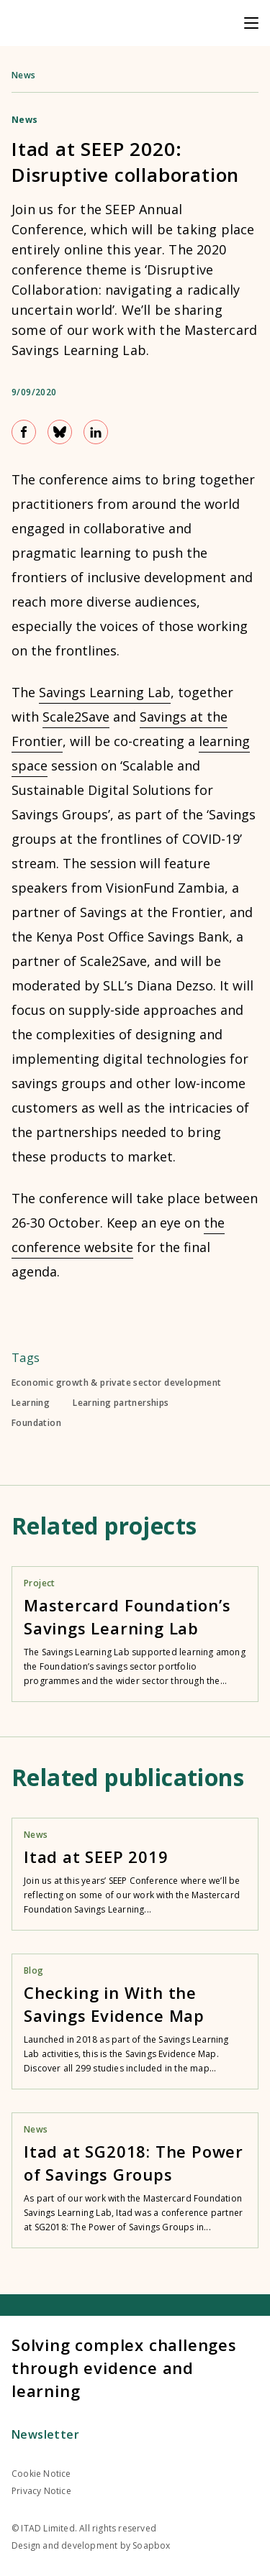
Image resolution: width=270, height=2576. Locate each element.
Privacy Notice (41, 2491)
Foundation (36, 1423)
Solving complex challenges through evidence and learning (124, 2367)
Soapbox (151, 2545)
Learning (31, 1403)
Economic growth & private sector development (117, 1383)
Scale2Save (75, 716)
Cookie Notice (41, 2473)
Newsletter (45, 2434)
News (24, 75)
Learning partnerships (120, 1403)
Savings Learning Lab (105, 692)
